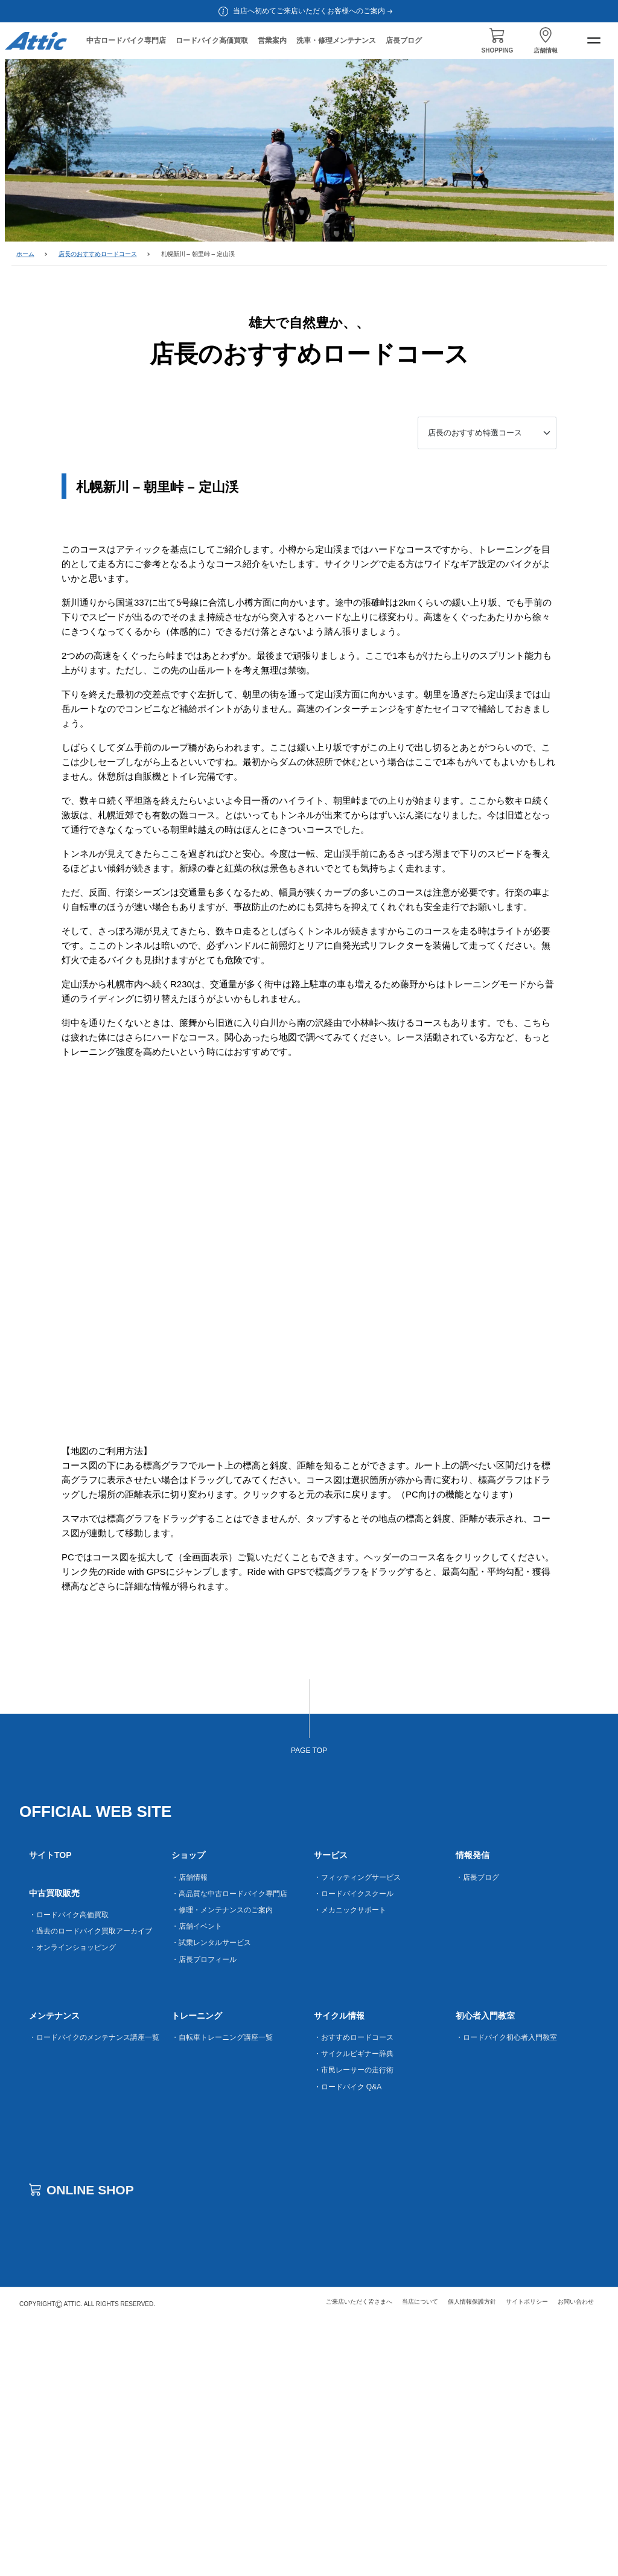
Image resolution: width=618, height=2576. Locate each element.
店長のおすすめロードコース (98, 254)
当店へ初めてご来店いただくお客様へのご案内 (314, 11)
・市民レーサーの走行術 (353, 2323)
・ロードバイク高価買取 (69, 2168)
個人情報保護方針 (472, 2555)
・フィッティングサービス (357, 2130)
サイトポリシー (527, 2555)
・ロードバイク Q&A (348, 2340)
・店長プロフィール (204, 2212)
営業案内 (272, 40)
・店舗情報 (189, 2130)
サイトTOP (50, 2108)
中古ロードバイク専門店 (126, 40)
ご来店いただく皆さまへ (359, 2555)
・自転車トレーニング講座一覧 (222, 2291)
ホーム (25, 254)
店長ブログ (404, 40)
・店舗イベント (196, 2180)
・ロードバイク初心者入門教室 (506, 2291)
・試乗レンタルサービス (211, 2196)
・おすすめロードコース (353, 2291)
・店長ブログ (477, 2130)
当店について (420, 2555)
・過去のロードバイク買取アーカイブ (90, 2184)
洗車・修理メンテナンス (336, 40)
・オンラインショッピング (72, 2201)
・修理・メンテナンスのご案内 (222, 2163)
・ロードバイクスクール (353, 2146)
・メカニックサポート (350, 2163)
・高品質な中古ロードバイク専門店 (229, 2146)
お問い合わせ (576, 2555)
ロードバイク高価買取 (212, 40)
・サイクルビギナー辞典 (353, 2307)
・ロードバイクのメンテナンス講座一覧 (94, 2291)
